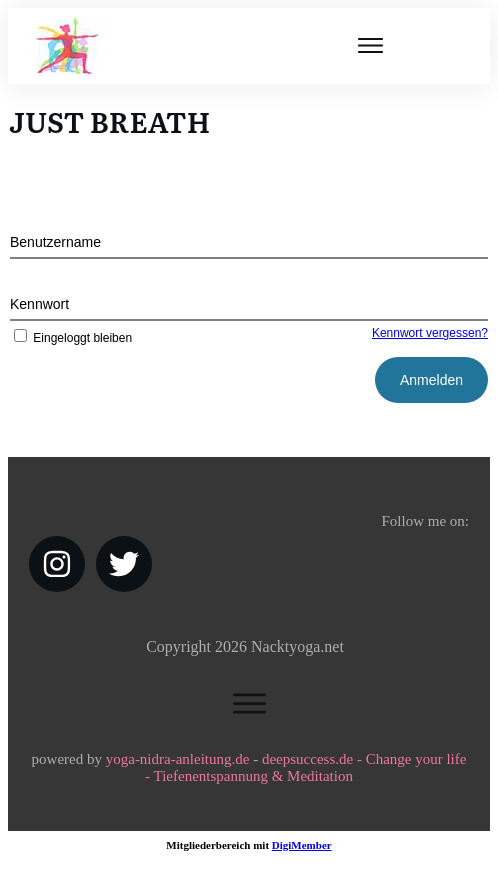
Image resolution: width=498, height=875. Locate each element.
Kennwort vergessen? (430, 333)
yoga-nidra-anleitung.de (178, 759)
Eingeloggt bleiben (71, 338)
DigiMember (302, 845)
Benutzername (55, 242)
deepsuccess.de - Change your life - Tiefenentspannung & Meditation (305, 767)
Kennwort (39, 304)
